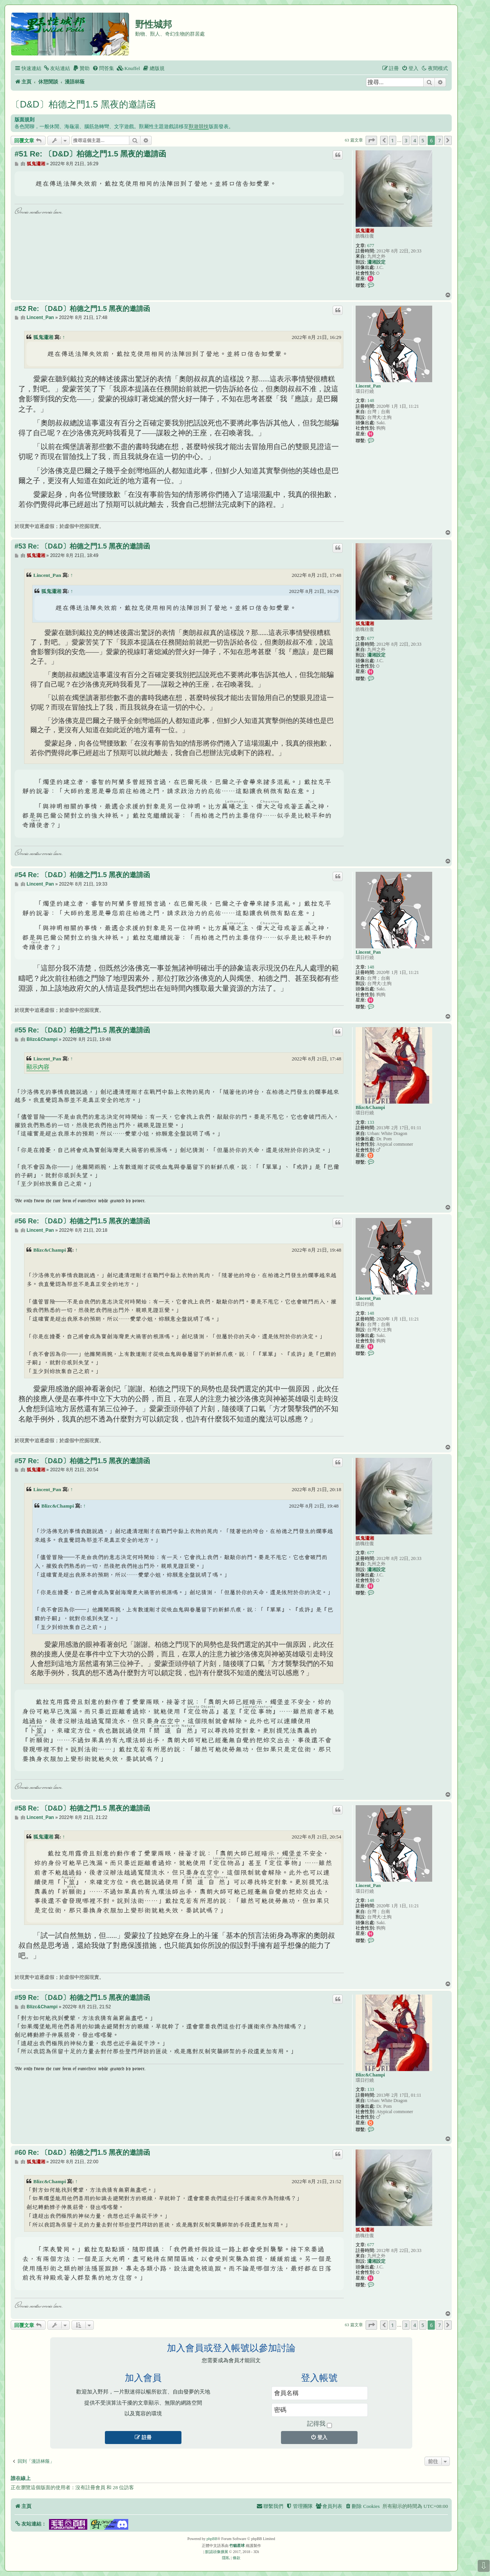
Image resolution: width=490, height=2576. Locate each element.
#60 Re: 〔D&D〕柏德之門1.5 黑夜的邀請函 (82, 2152)
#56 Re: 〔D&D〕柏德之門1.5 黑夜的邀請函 (82, 1221)
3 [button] (406, 140)
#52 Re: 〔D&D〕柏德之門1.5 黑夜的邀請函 (82, 309)
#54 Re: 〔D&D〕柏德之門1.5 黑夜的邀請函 (82, 875)
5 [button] (422, 140)
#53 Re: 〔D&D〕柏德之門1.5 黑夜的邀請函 (82, 546)
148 (370, 400)
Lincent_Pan (368, 386)
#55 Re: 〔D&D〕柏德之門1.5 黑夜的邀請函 (82, 1030)
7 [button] (439, 140)
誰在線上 (21, 2478)
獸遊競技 (199, 126)
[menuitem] (56, 68)
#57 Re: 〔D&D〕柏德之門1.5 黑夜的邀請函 (82, 1461)
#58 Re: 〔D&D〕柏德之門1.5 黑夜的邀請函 (82, 1808)
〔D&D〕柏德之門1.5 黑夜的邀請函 (83, 104)
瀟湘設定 (376, 262)
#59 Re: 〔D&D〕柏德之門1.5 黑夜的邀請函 (82, 1997)
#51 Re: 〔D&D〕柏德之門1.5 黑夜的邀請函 (90, 154)
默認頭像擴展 (216, 2552)
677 (370, 245)
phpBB (212, 2539)
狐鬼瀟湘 (365, 230)
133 (370, 1122)
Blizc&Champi (370, 1107)
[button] (371, 140)
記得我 (319, 2424)
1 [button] (392, 140)
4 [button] (414, 140)
